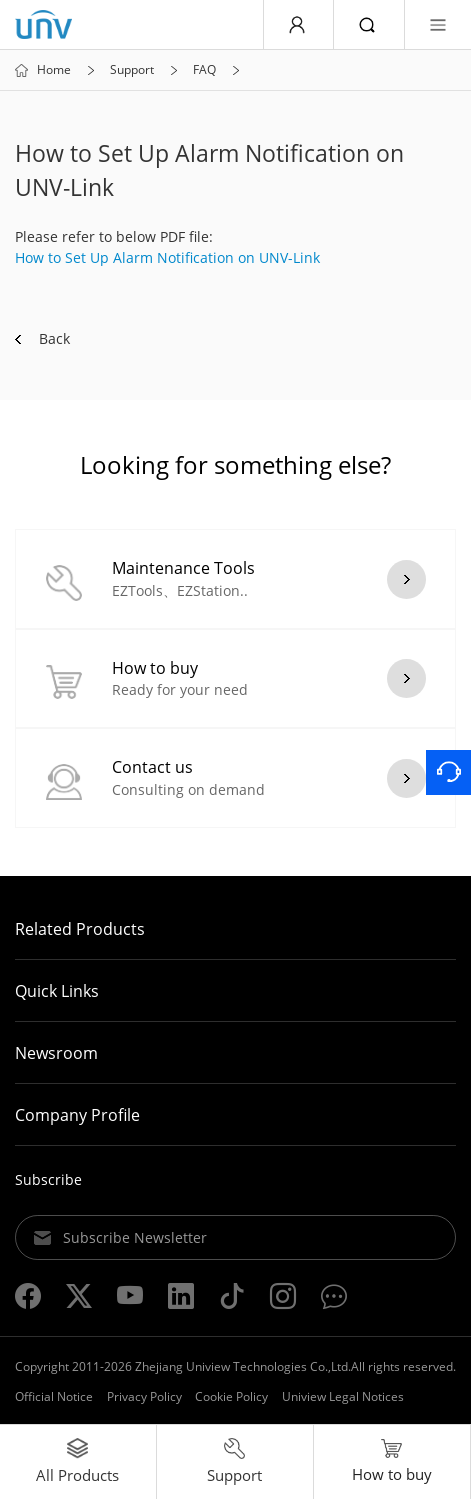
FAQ (204, 70)
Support (132, 70)
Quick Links (57, 991)
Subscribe (48, 1179)
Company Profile (77, 1115)
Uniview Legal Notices (343, 1396)
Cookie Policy (231, 1396)
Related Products (80, 929)
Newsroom (56, 1053)
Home (54, 70)
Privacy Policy (144, 1396)
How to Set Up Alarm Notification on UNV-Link (167, 257)
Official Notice (54, 1396)
